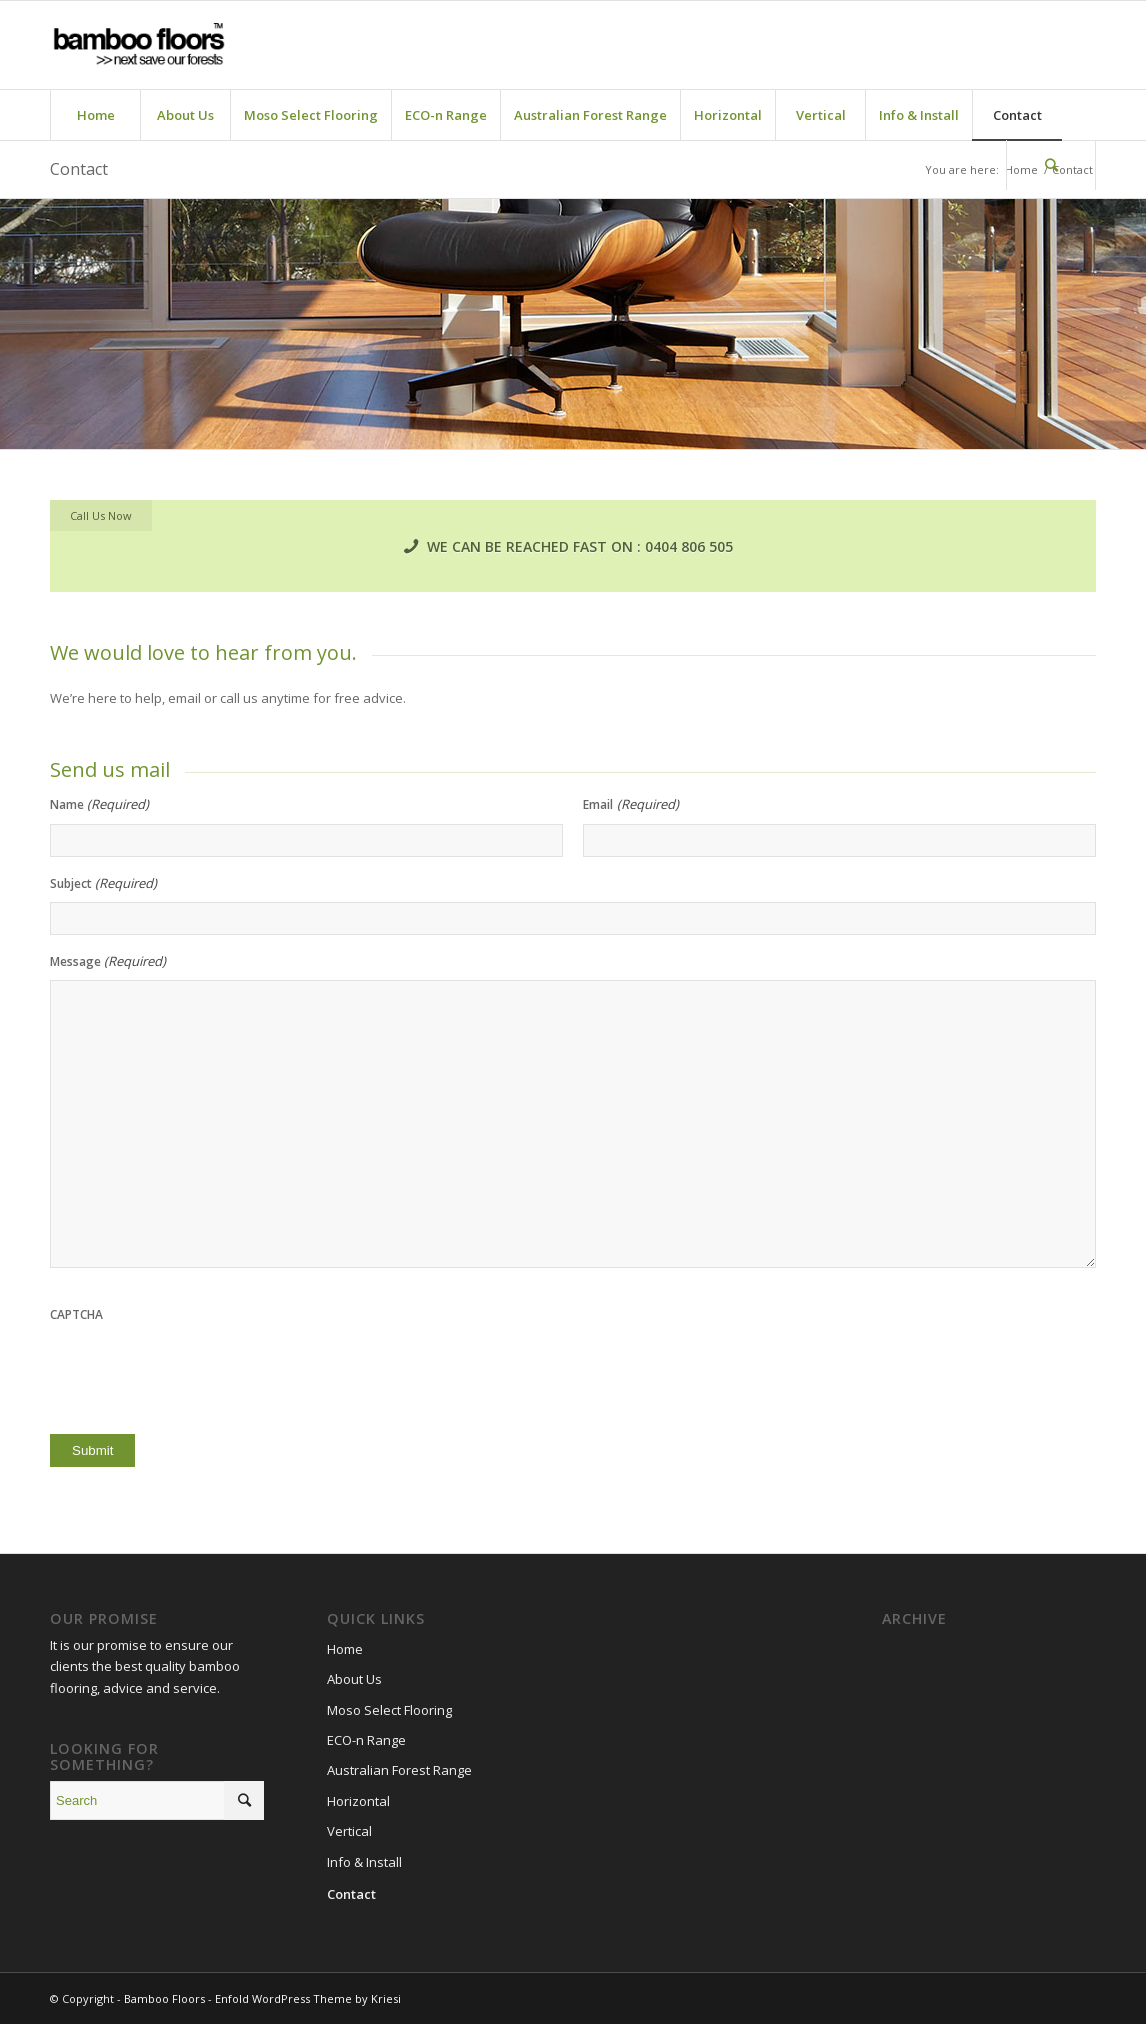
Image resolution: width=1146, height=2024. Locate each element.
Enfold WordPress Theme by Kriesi (308, 1998)
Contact (79, 169)
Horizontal (358, 1801)
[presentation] (202, 1373)
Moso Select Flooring (389, 1710)
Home (345, 1649)
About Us (354, 1679)
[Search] (1051, 165)
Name (99, 804)
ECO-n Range (366, 1740)
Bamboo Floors (164, 1998)
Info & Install (364, 1862)
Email (630, 804)
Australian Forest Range (399, 1770)
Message (108, 961)
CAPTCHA (76, 1314)
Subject (103, 883)
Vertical (349, 1831)
